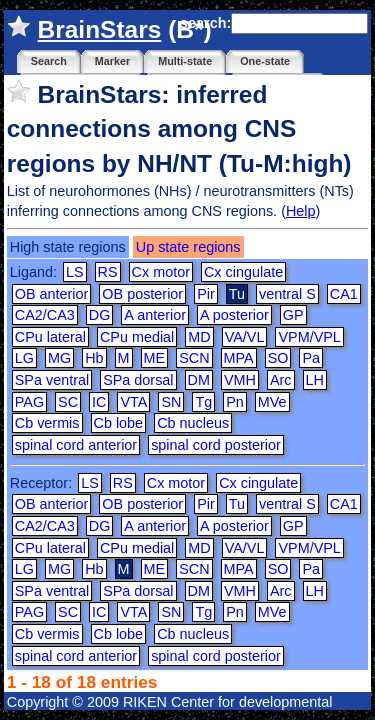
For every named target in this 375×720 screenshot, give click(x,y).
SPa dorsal (138, 380)
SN (171, 402)
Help (301, 211)
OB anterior (52, 294)
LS (75, 272)
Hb (94, 358)
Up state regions (188, 247)
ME (155, 358)
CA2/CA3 (45, 315)
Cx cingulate (243, 272)
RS (108, 272)
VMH (240, 380)
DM (199, 380)
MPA (239, 358)
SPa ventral (52, 380)
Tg (203, 402)
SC (68, 402)
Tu (237, 504)
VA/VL (245, 337)
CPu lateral (50, 337)
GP (293, 315)
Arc (281, 380)
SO (278, 358)
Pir (206, 294)
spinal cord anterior (76, 445)
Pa (311, 358)
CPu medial (137, 337)
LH (315, 380)
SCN (194, 358)
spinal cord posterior (216, 445)
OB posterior (142, 294)
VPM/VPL (309, 337)
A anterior (155, 315)
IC (99, 402)
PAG (29, 402)
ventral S (287, 294)
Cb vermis (47, 423)
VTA (133, 402)
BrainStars (100, 29)
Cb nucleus (193, 423)
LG (24, 358)
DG (100, 315)
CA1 (344, 294)
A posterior (234, 315)
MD (199, 337)
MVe (272, 402)
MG (59, 358)
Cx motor (161, 272)
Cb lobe (119, 423)
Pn (235, 402)
